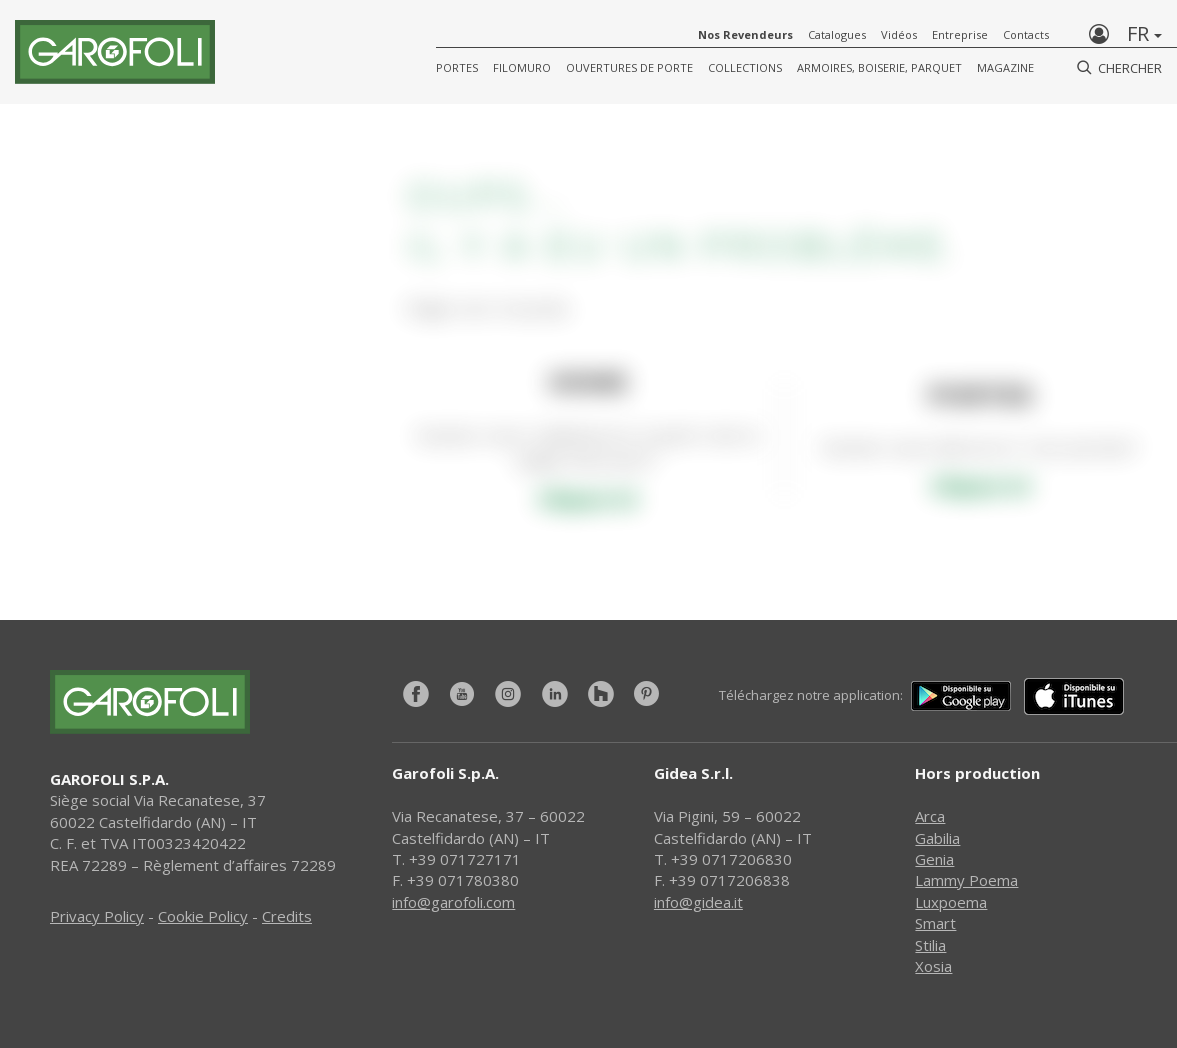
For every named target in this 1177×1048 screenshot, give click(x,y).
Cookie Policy (203, 916)
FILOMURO (522, 67)
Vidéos (899, 34)
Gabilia (937, 838)
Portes (457, 67)
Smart (935, 923)
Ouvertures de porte (629, 67)
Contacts (1026, 34)
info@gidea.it (698, 902)
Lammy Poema (966, 880)
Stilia (930, 945)
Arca (930, 816)
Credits (287, 916)
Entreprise (960, 34)
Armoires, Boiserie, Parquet (879, 67)
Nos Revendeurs (745, 34)
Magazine (1005, 67)
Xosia (933, 966)
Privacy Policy (97, 916)
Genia (934, 859)
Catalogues (837, 34)
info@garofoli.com (453, 902)
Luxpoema (951, 902)
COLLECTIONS (745, 67)
